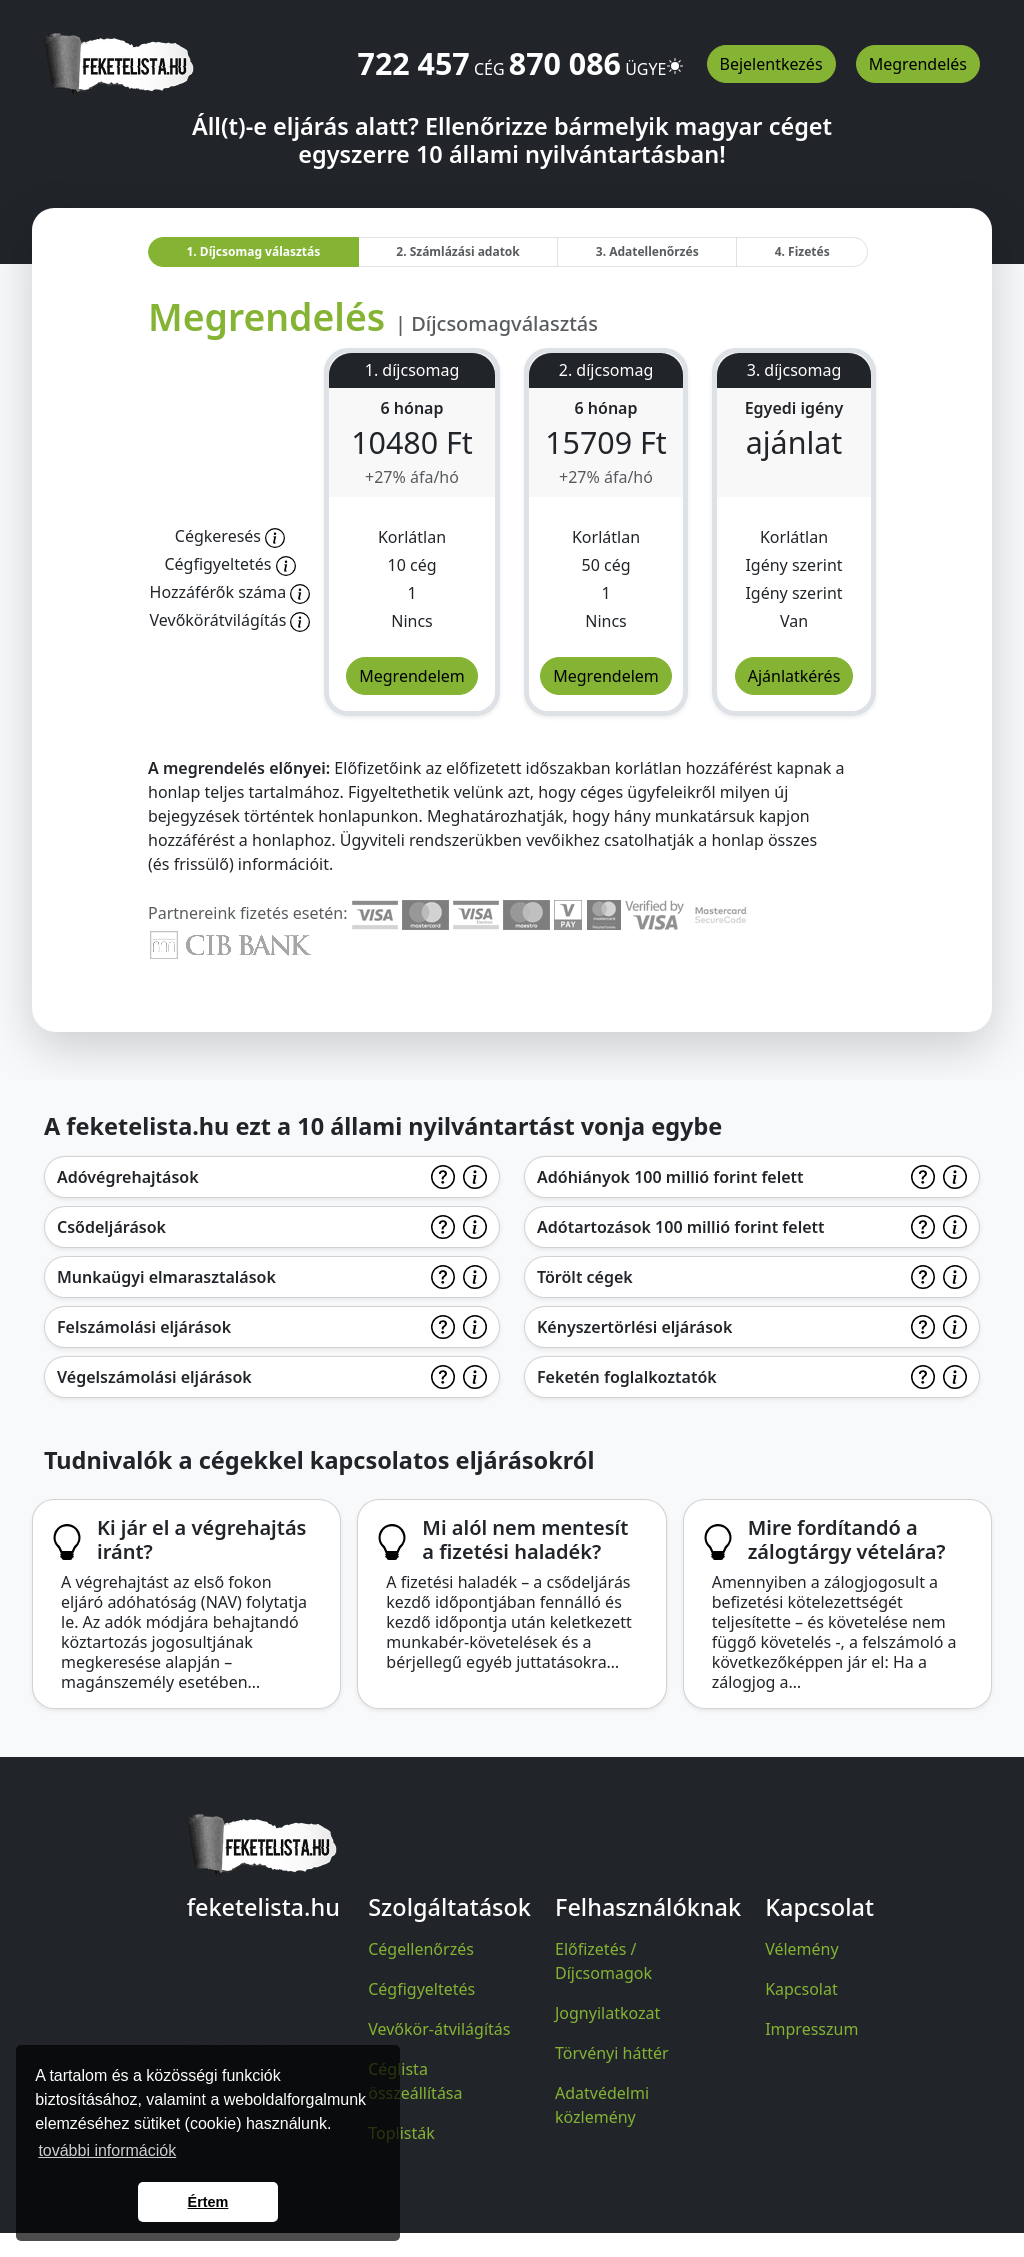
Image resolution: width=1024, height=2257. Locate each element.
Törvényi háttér (612, 2053)
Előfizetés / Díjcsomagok (603, 1961)
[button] (675, 57)
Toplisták (401, 2133)
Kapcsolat (801, 1989)
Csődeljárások (111, 1227)
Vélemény (802, 1949)
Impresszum (811, 2029)
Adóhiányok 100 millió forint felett (670, 1177)
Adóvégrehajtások (128, 1177)
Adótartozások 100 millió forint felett (681, 1227)
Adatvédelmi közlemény (602, 2105)
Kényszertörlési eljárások (634, 1327)
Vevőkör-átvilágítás (439, 2029)
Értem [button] (208, 2202)
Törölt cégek (585, 1277)
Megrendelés (918, 64)
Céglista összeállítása (415, 2081)
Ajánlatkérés (794, 676)
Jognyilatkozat (607, 2013)
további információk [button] (107, 2150)
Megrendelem (412, 676)
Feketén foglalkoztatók (627, 1377)
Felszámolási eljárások (144, 1327)
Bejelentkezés (771, 64)
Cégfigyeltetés (421, 1989)
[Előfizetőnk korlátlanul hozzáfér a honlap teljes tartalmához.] (275, 536)
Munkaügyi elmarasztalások (166, 1277)
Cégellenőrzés (421, 1949)
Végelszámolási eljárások (154, 1377)
